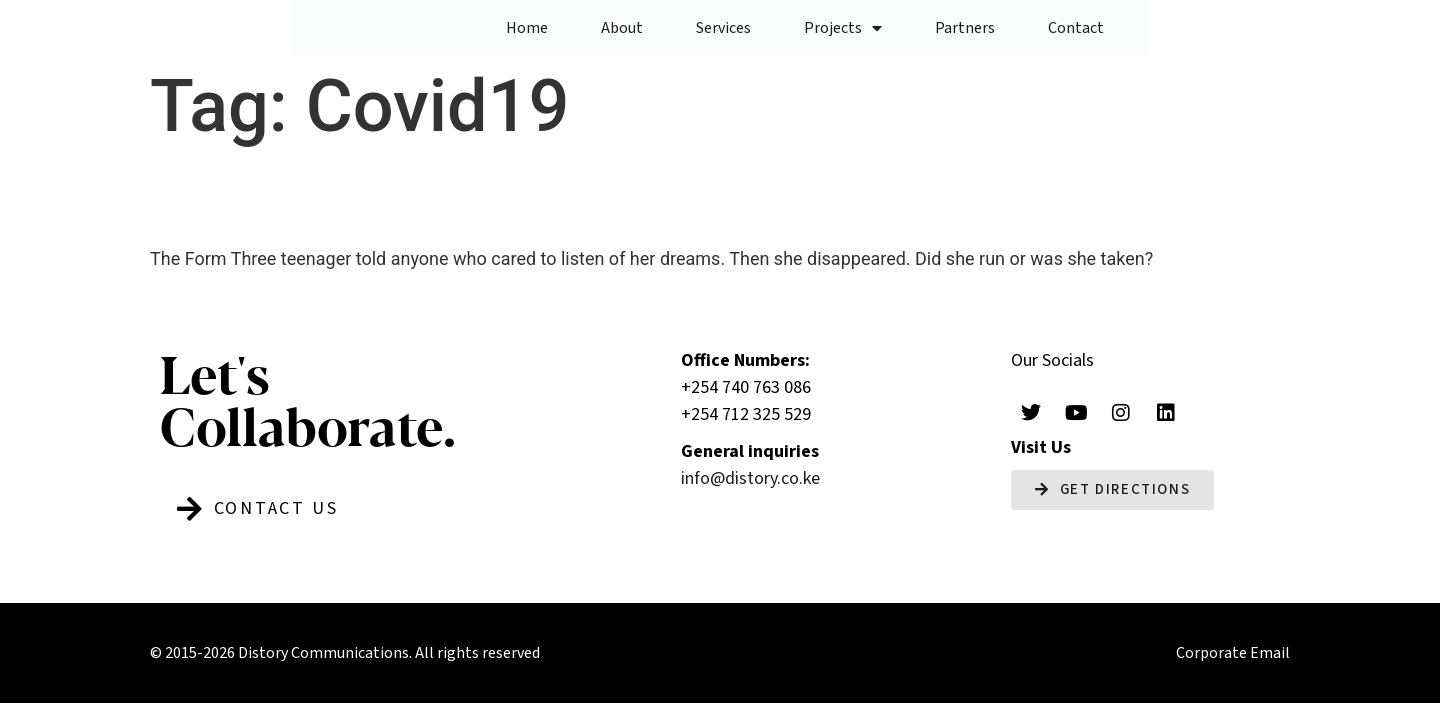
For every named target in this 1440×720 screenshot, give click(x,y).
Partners (965, 30)
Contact (1076, 30)
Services (723, 30)
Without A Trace (335, 201)
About (622, 30)
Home (527, 30)
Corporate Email (1233, 658)
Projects (843, 30)
